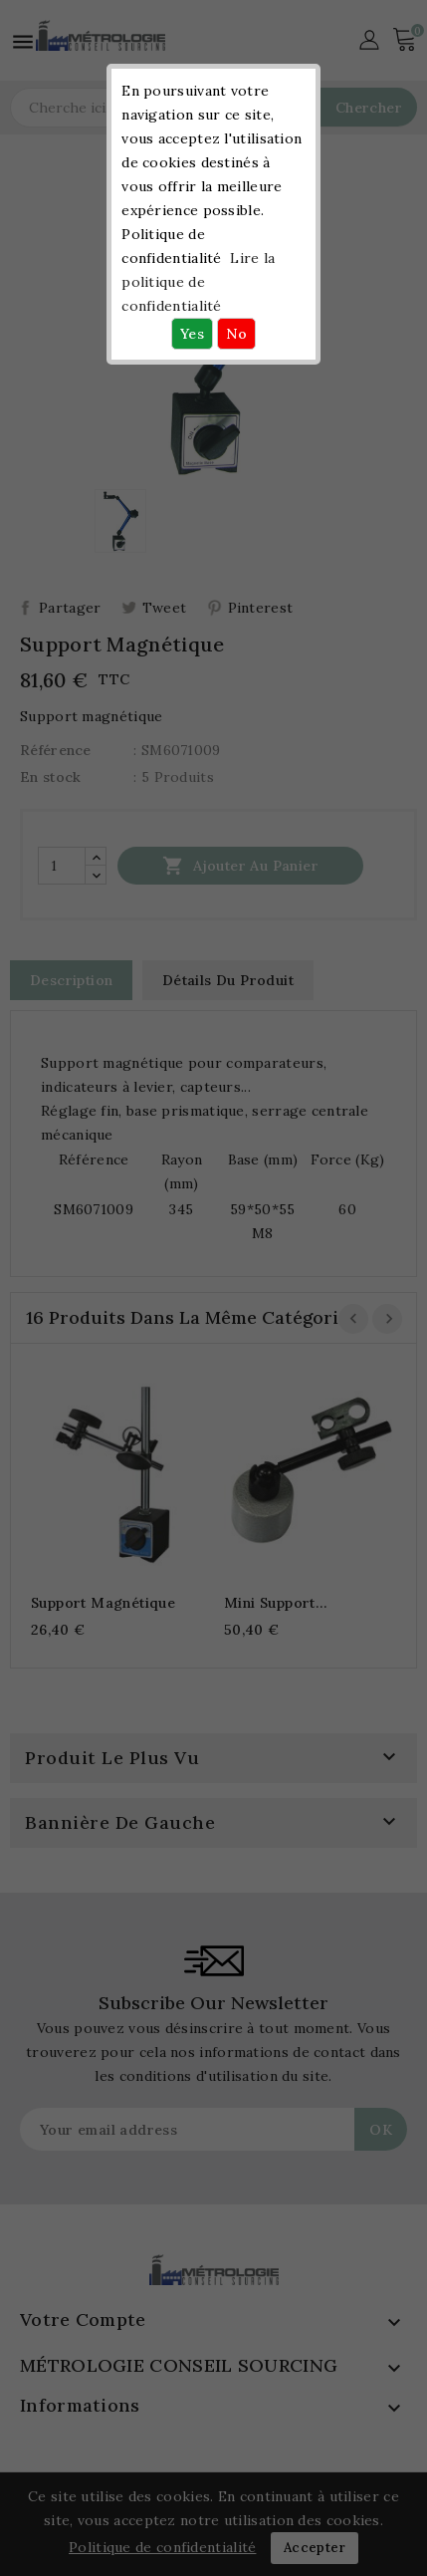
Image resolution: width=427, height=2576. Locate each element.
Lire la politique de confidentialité (198, 282)
